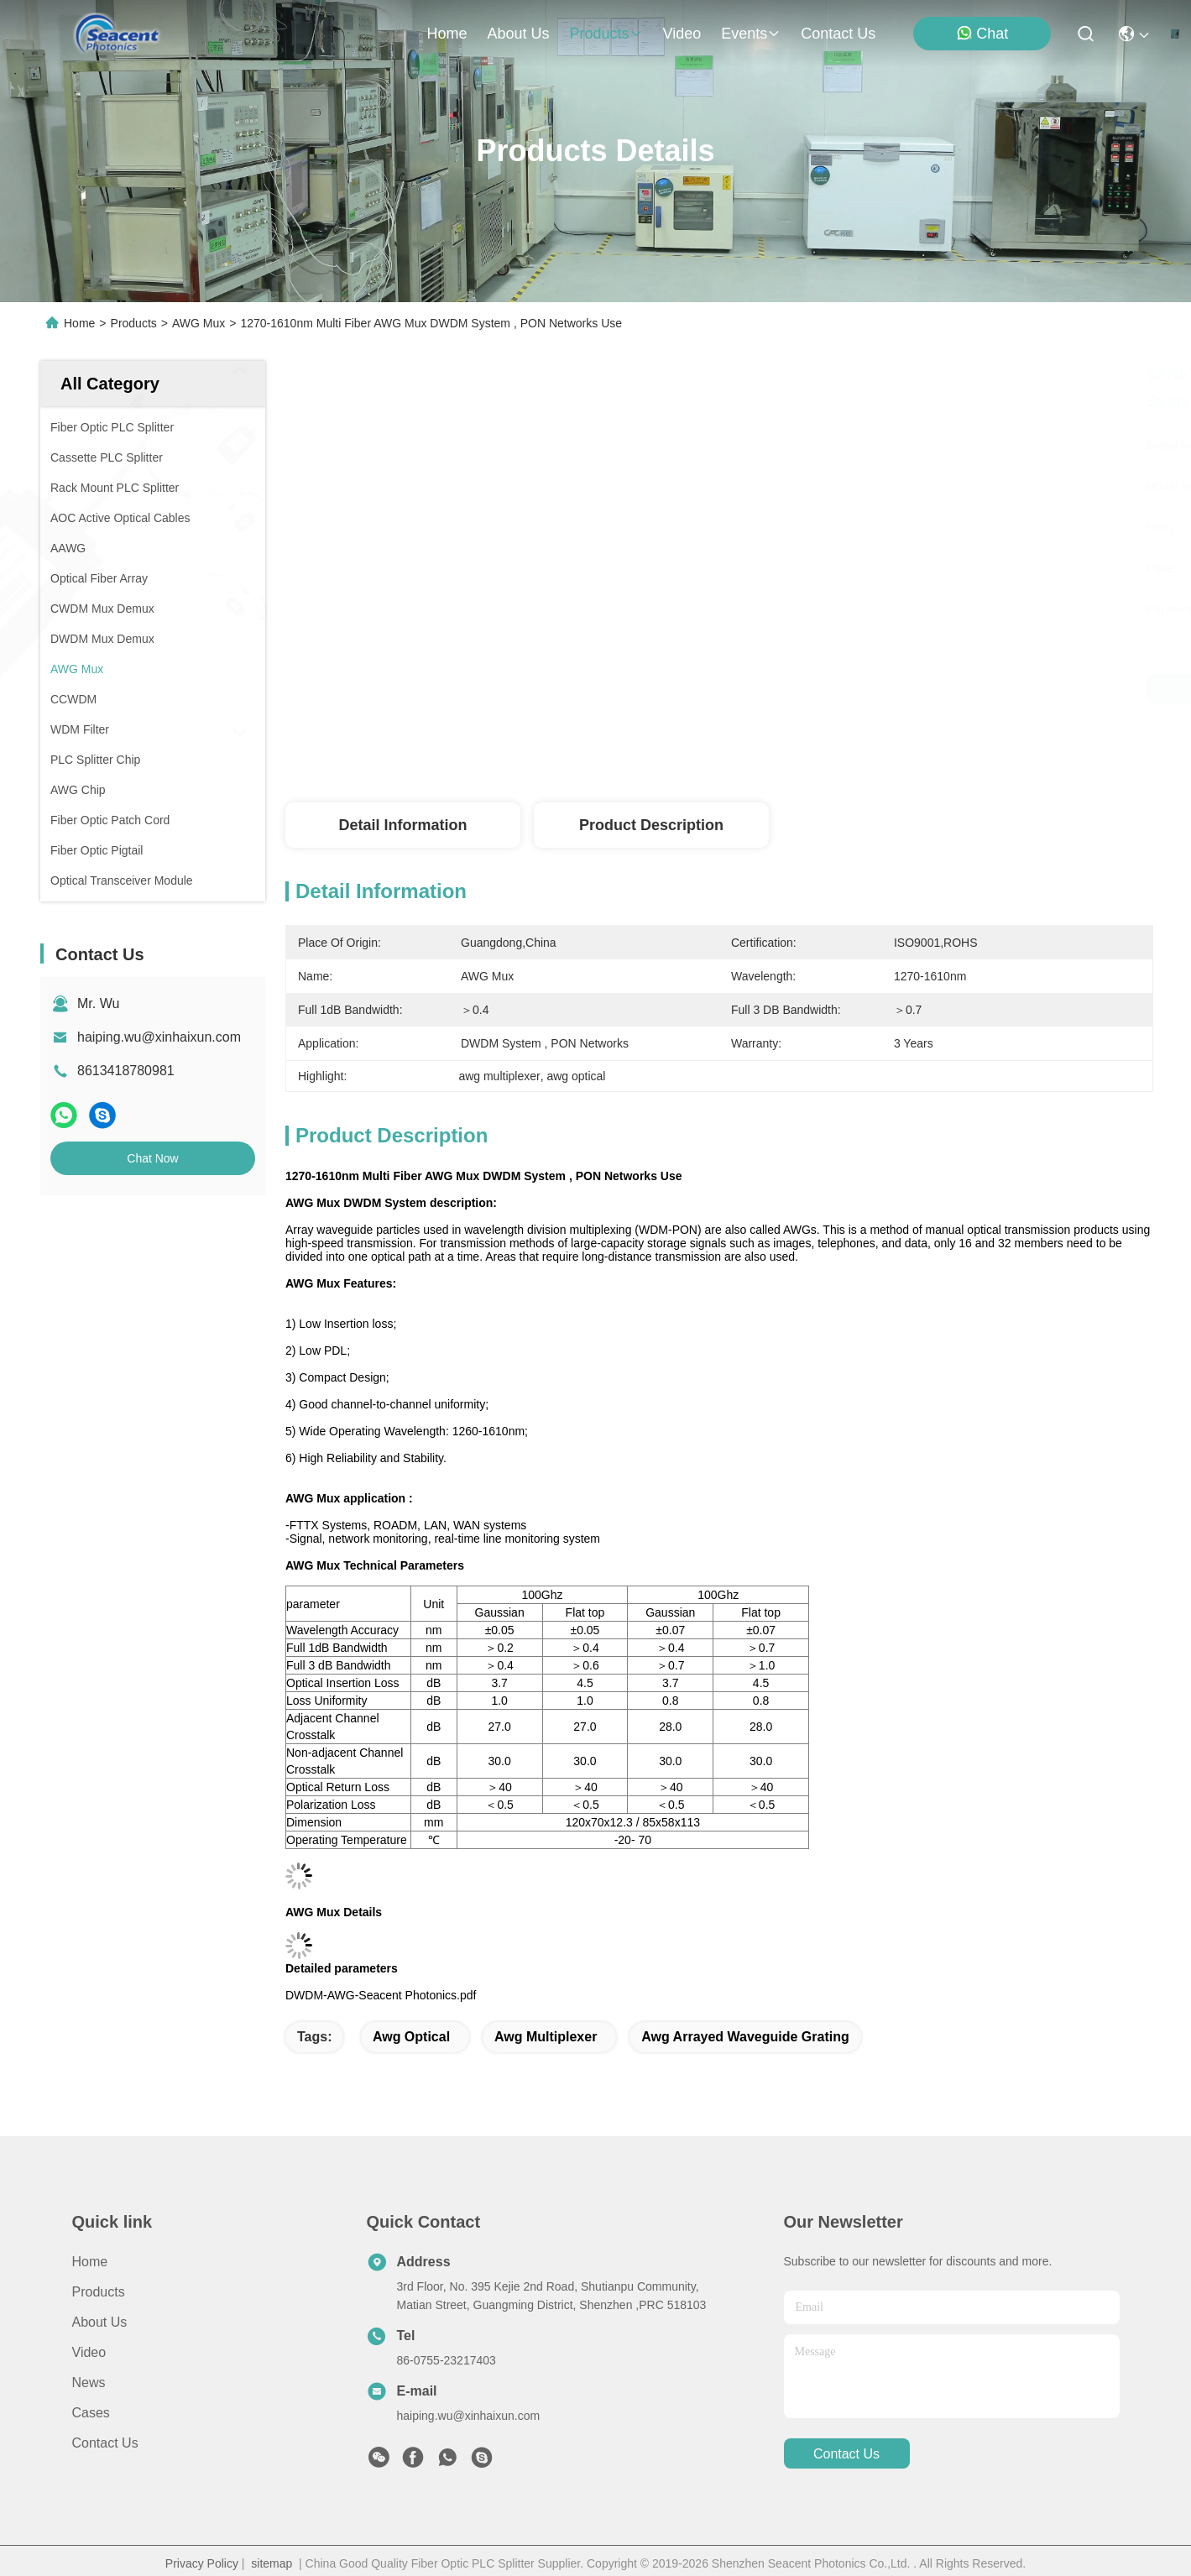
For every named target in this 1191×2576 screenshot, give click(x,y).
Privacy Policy (201, 2563)
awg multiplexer (545, 2037)
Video (89, 2352)
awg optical (411, 2037)
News (89, 2382)
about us (518, 33)
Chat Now (152, 1158)
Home (446, 33)
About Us (100, 2322)
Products (134, 323)
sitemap (271, 2563)
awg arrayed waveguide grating (745, 2037)
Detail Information (402, 825)
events (751, 33)
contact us (838, 33)
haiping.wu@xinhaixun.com (159, 1037)
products (605, 33)
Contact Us (105, 2443)
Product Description (651, 825)
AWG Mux (198, 323)
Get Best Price (899, 689)
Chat (982, 33)
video (682, 33)
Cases (91, 2413)
